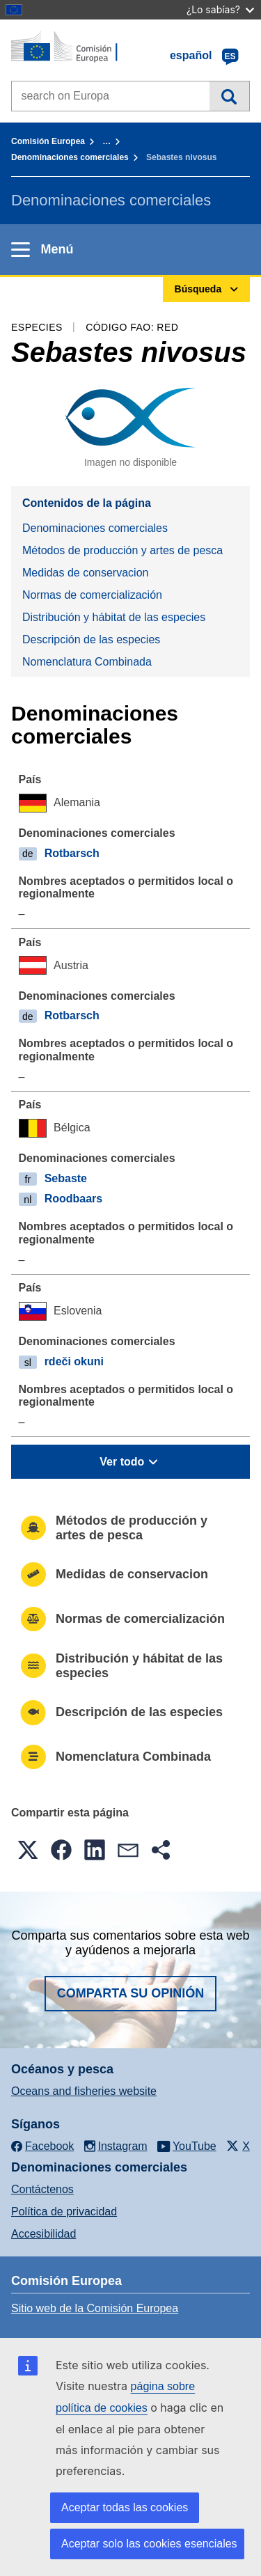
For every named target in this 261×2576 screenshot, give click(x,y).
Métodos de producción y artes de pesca (122, 550)
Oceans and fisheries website (84, 2091)
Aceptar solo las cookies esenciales (149, 2544)
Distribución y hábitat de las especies (113, 617)
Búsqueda (229, 96)
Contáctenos (42, 2189)
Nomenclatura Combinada (87, 662)
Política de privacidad (64, 2211)
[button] (28, 1850)
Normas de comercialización (92, 595)
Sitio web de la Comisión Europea (94, 2308)
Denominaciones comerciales (70, 157)
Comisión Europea (48, 141)
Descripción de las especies (91, 639)
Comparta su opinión (131, 1993)
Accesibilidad (43, 2234)
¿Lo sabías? (220, 9)
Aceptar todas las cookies (124, 2507)
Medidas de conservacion (85, 573)
